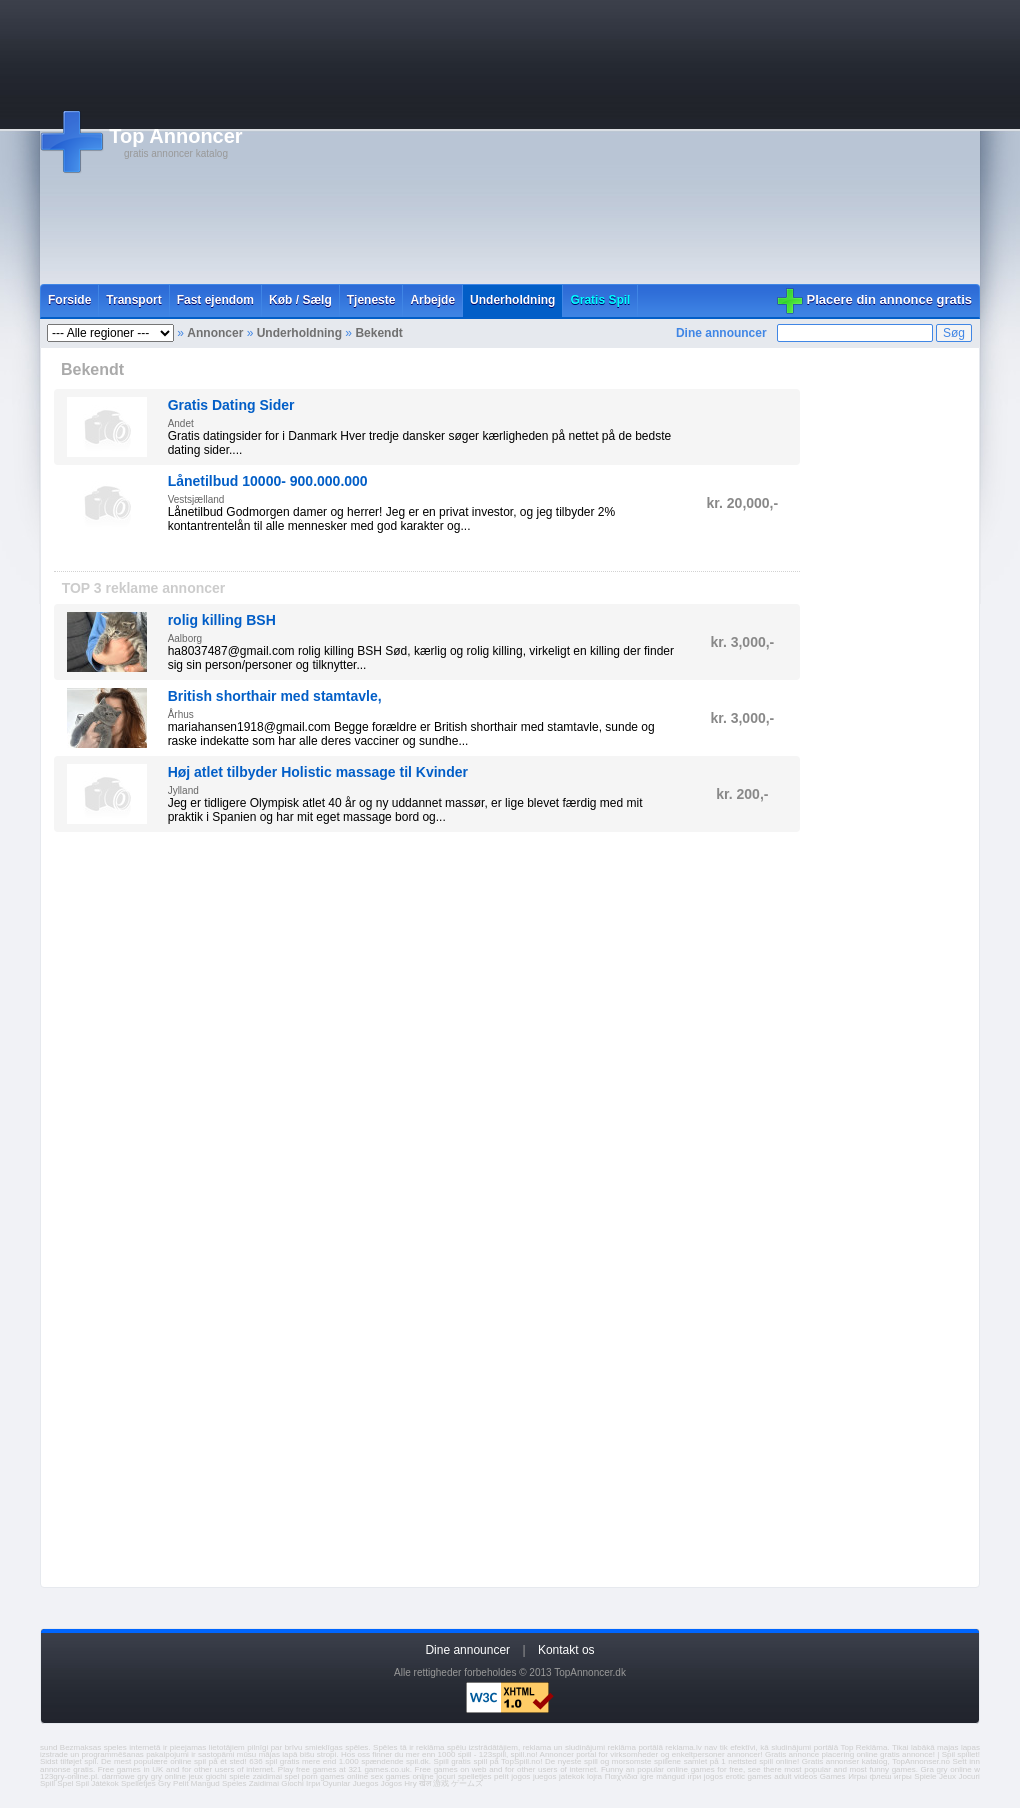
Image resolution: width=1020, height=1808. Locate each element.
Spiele (925, 1776)
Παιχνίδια (621, 1776)
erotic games (748, 1776)
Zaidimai (264, 1783)
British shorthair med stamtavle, (275, 696)
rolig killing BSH (222, 620)
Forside (69, 300)
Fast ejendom (215, 300)
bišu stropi (318, 1754)
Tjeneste (371, 300)
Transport (133, 300)
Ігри (313, 1783)
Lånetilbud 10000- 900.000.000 (268, 481)
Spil (82, 1783)
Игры (857, 1776)
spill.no (523, 1754)
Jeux (947, 1776)
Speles (234, 1783)
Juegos (366, 1783)
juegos (545, 1776)
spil (90, 1761)
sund (48, 1747)
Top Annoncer (175, 136)
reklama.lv (683, 1747)
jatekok (571, 1776)
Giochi (292, 1783)
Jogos (391, 1783)
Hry (410, 1783)
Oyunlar (336, 1783)
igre (646, 1776)
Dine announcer (721, 333)
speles (115, 1747)
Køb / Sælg (300, 300)
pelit (501, 1776)
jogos (520, 1776)
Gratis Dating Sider (231, 405)
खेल (425, 1783)
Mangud (205, 1783)
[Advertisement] (577, 142)
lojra (594, 1776)
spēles (356, 1747)
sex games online (402, 1776)
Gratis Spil (600, 300)
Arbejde (432, 300)
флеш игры (891, 1776)
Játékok (105, 1783)
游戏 (441, 1783)
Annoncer (215, 333)
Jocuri (969, 1776)
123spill (492, 1754)
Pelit (181, 1783)
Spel (65, 1783)
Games (833, 1776)
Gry (164, 1783)
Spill (47, 1783)
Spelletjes (138, 1783)
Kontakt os (566, 1650)
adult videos (795, 1776)
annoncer (743, 1754)
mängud (670, 1776)
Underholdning (512, 300)
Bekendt (378, 333)
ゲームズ (467, 1783)
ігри (695, 1776)
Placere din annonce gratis (889, 299)
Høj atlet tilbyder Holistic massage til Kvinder (318, 772)
